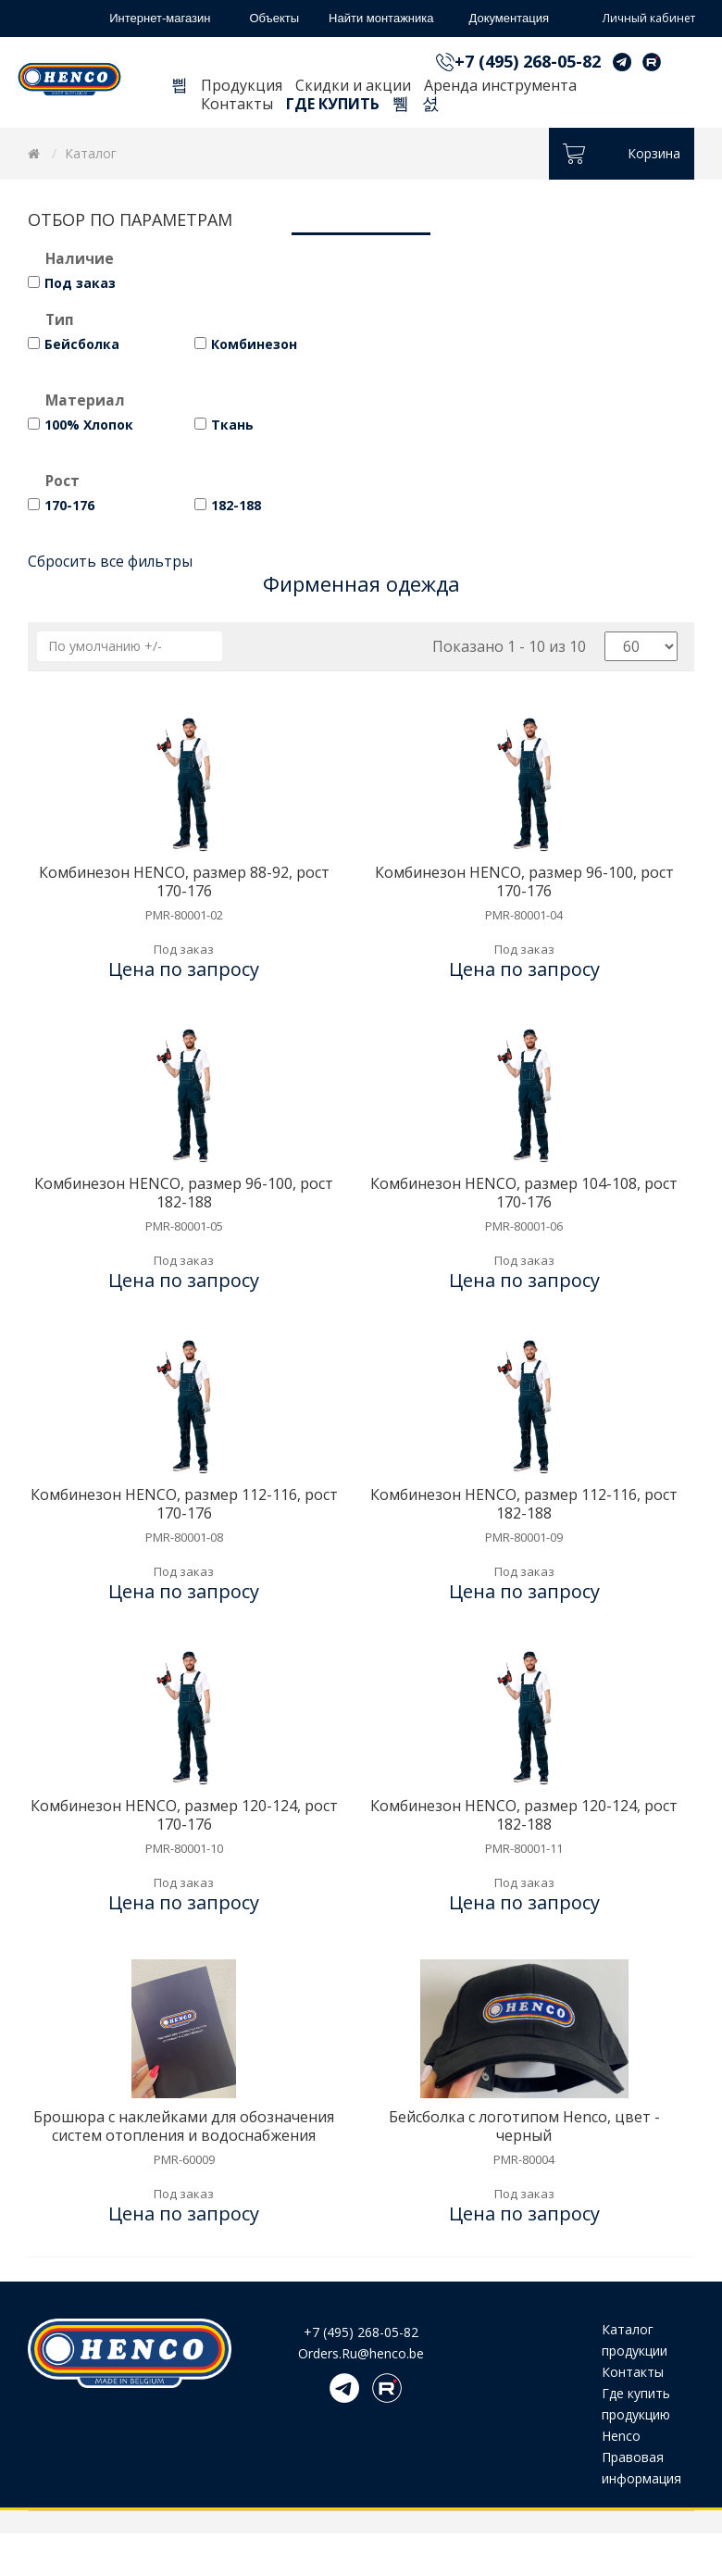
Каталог (91, 153)
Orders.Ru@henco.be (361, 2353)
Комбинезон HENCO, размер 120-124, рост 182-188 (524, 1814)
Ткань (232, 424)
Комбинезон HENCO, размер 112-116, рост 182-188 (524, 1503)
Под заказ (80, 283)
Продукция (241, 85)
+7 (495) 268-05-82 (527, 61)
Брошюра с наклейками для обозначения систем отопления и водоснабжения (183, 2126)
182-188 (236, 505)
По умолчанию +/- (105, 646)
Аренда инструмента (500, 85)
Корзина (430, 106)
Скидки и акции (353, 85)
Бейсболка (81, 344)
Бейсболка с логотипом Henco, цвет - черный (524, 2126)
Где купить (333, 103)
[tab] (361, 260)
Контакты (237, 103)
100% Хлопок (88, 424)
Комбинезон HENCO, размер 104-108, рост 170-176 (524, 1192)
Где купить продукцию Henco (636, 2414)
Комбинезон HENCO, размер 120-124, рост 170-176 (184, 1814)
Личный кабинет (635, 19)
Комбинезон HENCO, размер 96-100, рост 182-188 (183, 1192)
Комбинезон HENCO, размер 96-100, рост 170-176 (524, 881)
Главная (179, 88)
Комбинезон (254, 344)
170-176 (69, 505)
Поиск (400, 106)
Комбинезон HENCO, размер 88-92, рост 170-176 (184, 881)
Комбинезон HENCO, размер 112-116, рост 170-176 (184, 1503)
